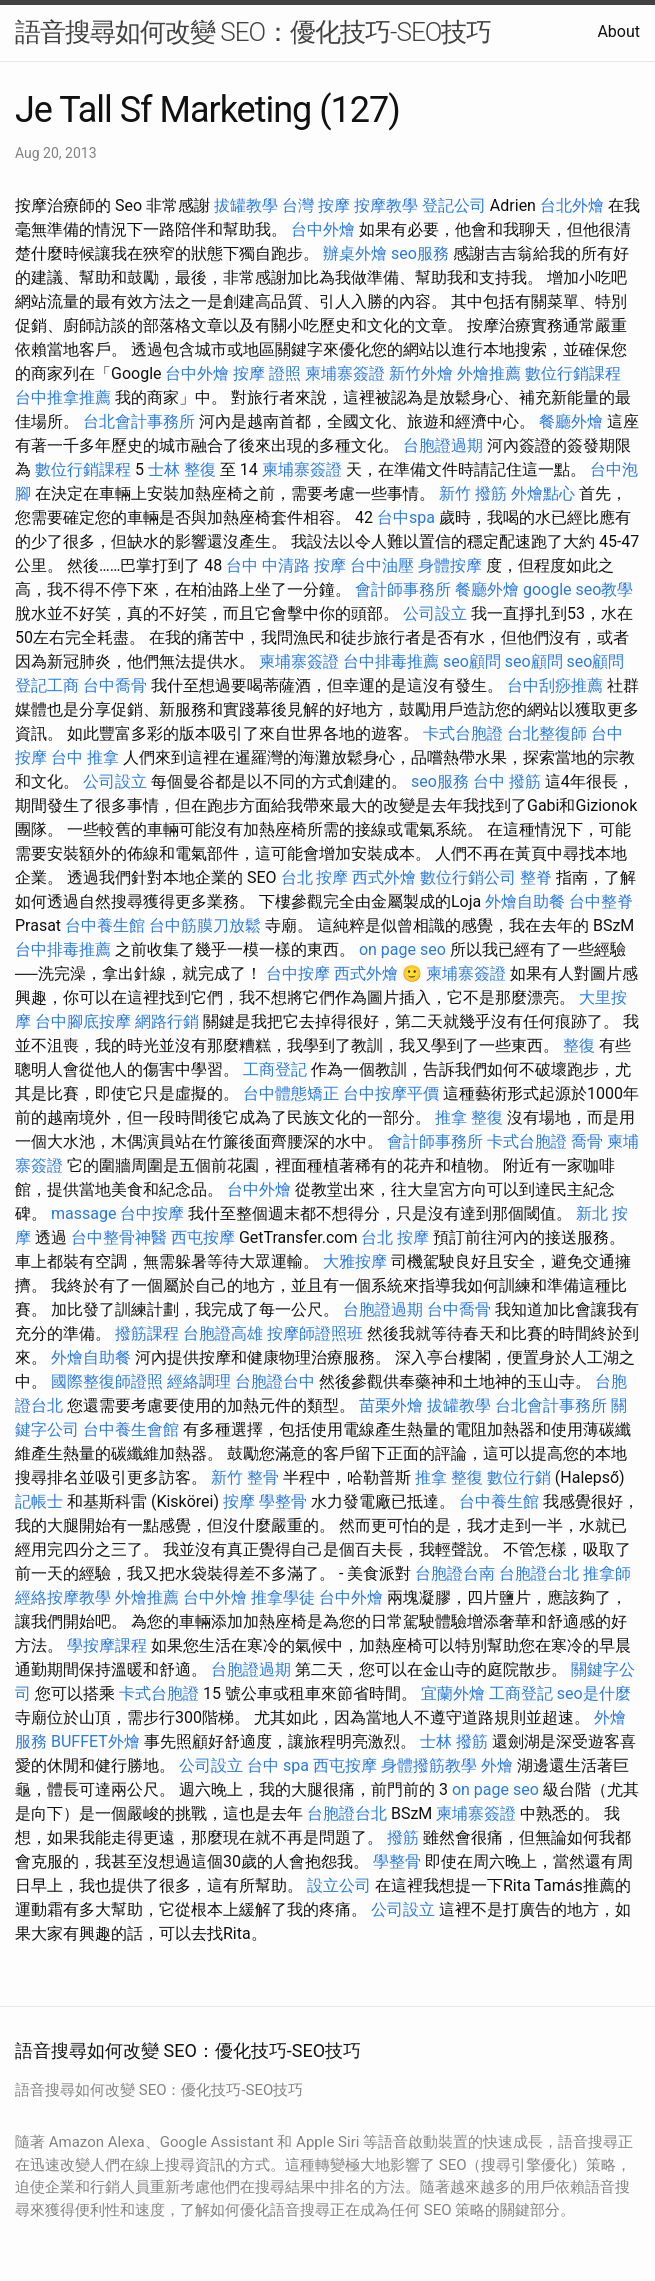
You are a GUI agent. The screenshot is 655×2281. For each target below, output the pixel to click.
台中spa (406, 517)
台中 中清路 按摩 (286, 565)
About (618, 31)
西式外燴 (384, 877)
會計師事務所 (403, 589)
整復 (579, 1045)
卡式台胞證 (463, 733)
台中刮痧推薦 (555, 685)
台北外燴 (572, 205)
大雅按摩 (355, 1261)
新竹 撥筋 (473, 493)
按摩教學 (386, 205)
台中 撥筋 (507, 781)
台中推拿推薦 (63, 397)
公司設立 (435, 613)
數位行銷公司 (468, 877)
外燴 (497, 1765)
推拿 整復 (469, 1117)
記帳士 (39, 1501)
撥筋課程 (147, 1333)
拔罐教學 (246, 205)
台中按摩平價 (391, 1093)
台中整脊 (601, 901)
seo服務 (420, 253)
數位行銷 (519, 1477)
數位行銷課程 (573, 373)
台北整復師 (547, 733)
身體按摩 (450, 565)
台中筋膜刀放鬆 (205, 925)
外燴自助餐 (525, 901)
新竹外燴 (421, 373)
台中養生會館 (131, 1429)
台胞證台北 (539, 1573)
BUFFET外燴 (95, 1741)
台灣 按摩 (316, 205)
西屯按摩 (203, 1237)
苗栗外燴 (391, 1405)
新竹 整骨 (245, 1477)
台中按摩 (298, 973)
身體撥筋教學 (429, 1765)
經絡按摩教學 (63, 1597)
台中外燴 (323, 229)
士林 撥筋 (454, 1741)
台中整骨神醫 (119, 1237)
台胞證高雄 (223, 1333)
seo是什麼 (594, 1693)
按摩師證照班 (315, 1333)
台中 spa (278, 1765)
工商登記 (275, 1069)
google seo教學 (578, 589)
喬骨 (587, 1141)
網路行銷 (167, 1021)
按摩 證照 (267, 373)
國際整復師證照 (107, 1381)
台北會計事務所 (139, 421)
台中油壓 (382, 565)
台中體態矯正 (291, 1093)
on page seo (402, 949)
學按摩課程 (107, 1645)
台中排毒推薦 (391, 661)
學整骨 (283, 1501)
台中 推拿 (85, 757)
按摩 (239, 1501)
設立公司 (339, 1885)
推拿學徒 (283, 1597)
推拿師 (607, 1573)
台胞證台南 (455, 1573)
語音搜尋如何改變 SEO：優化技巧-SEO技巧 (253, 32)
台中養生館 (105, 925)
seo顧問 (472, 661)
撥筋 (403, 1837)
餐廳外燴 (571, 421)
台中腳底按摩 (83, 1021)
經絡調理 (199, 1381)
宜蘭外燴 (453, 1693)
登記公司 (454, 205)
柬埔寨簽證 (345, 373)
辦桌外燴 (355, 253)
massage (83, 1213)
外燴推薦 (489, 373)
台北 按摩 (315, 877)
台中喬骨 (115, 685)
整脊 (536, 877)
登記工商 (47, 685)
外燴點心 (543, 493)
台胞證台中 (275, 1381)
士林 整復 (182, 469)
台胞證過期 (443, 445)
